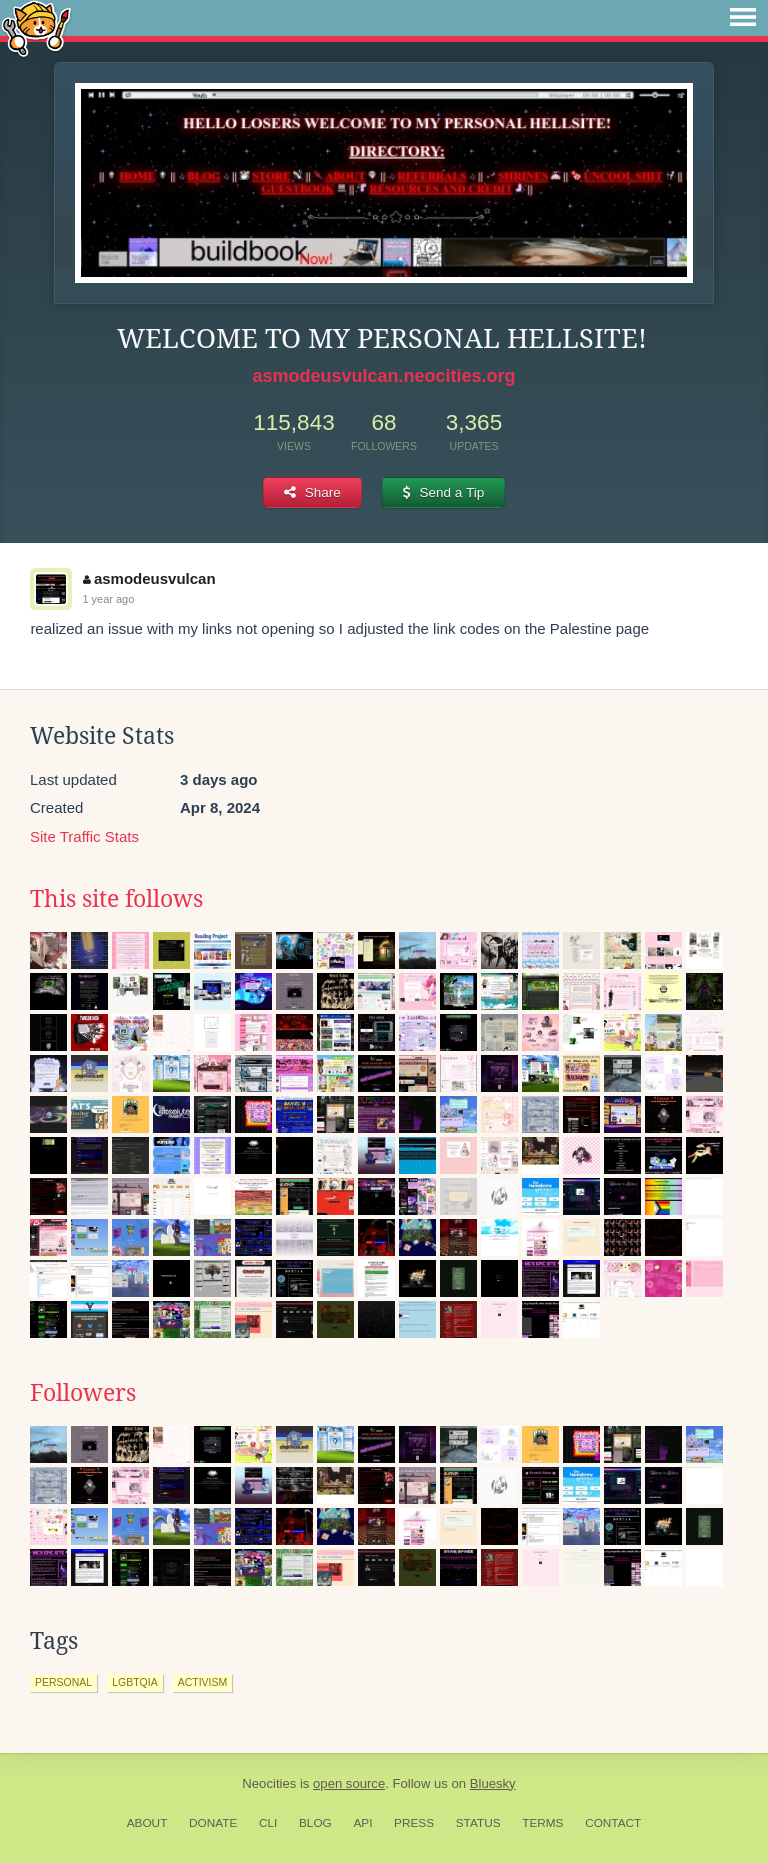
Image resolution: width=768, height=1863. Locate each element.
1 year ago (108, 599)
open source (349, 1783)
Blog (315, 1823)
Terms (542, 1823)
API (362, 1823)
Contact (613, 1823)
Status (478, 1823)
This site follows (116, 899)
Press (414, 1823)
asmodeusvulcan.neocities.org (383, 376)
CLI (268, 1823)
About (147, 1823)
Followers (83, 1393)
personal (63, 1682)
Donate (213, 1823)
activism (203, 1682)
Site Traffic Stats (84, 836)
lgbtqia (135, 1682)
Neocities (269, 1783)
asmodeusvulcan (149, 578)
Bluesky (493, 1783)
